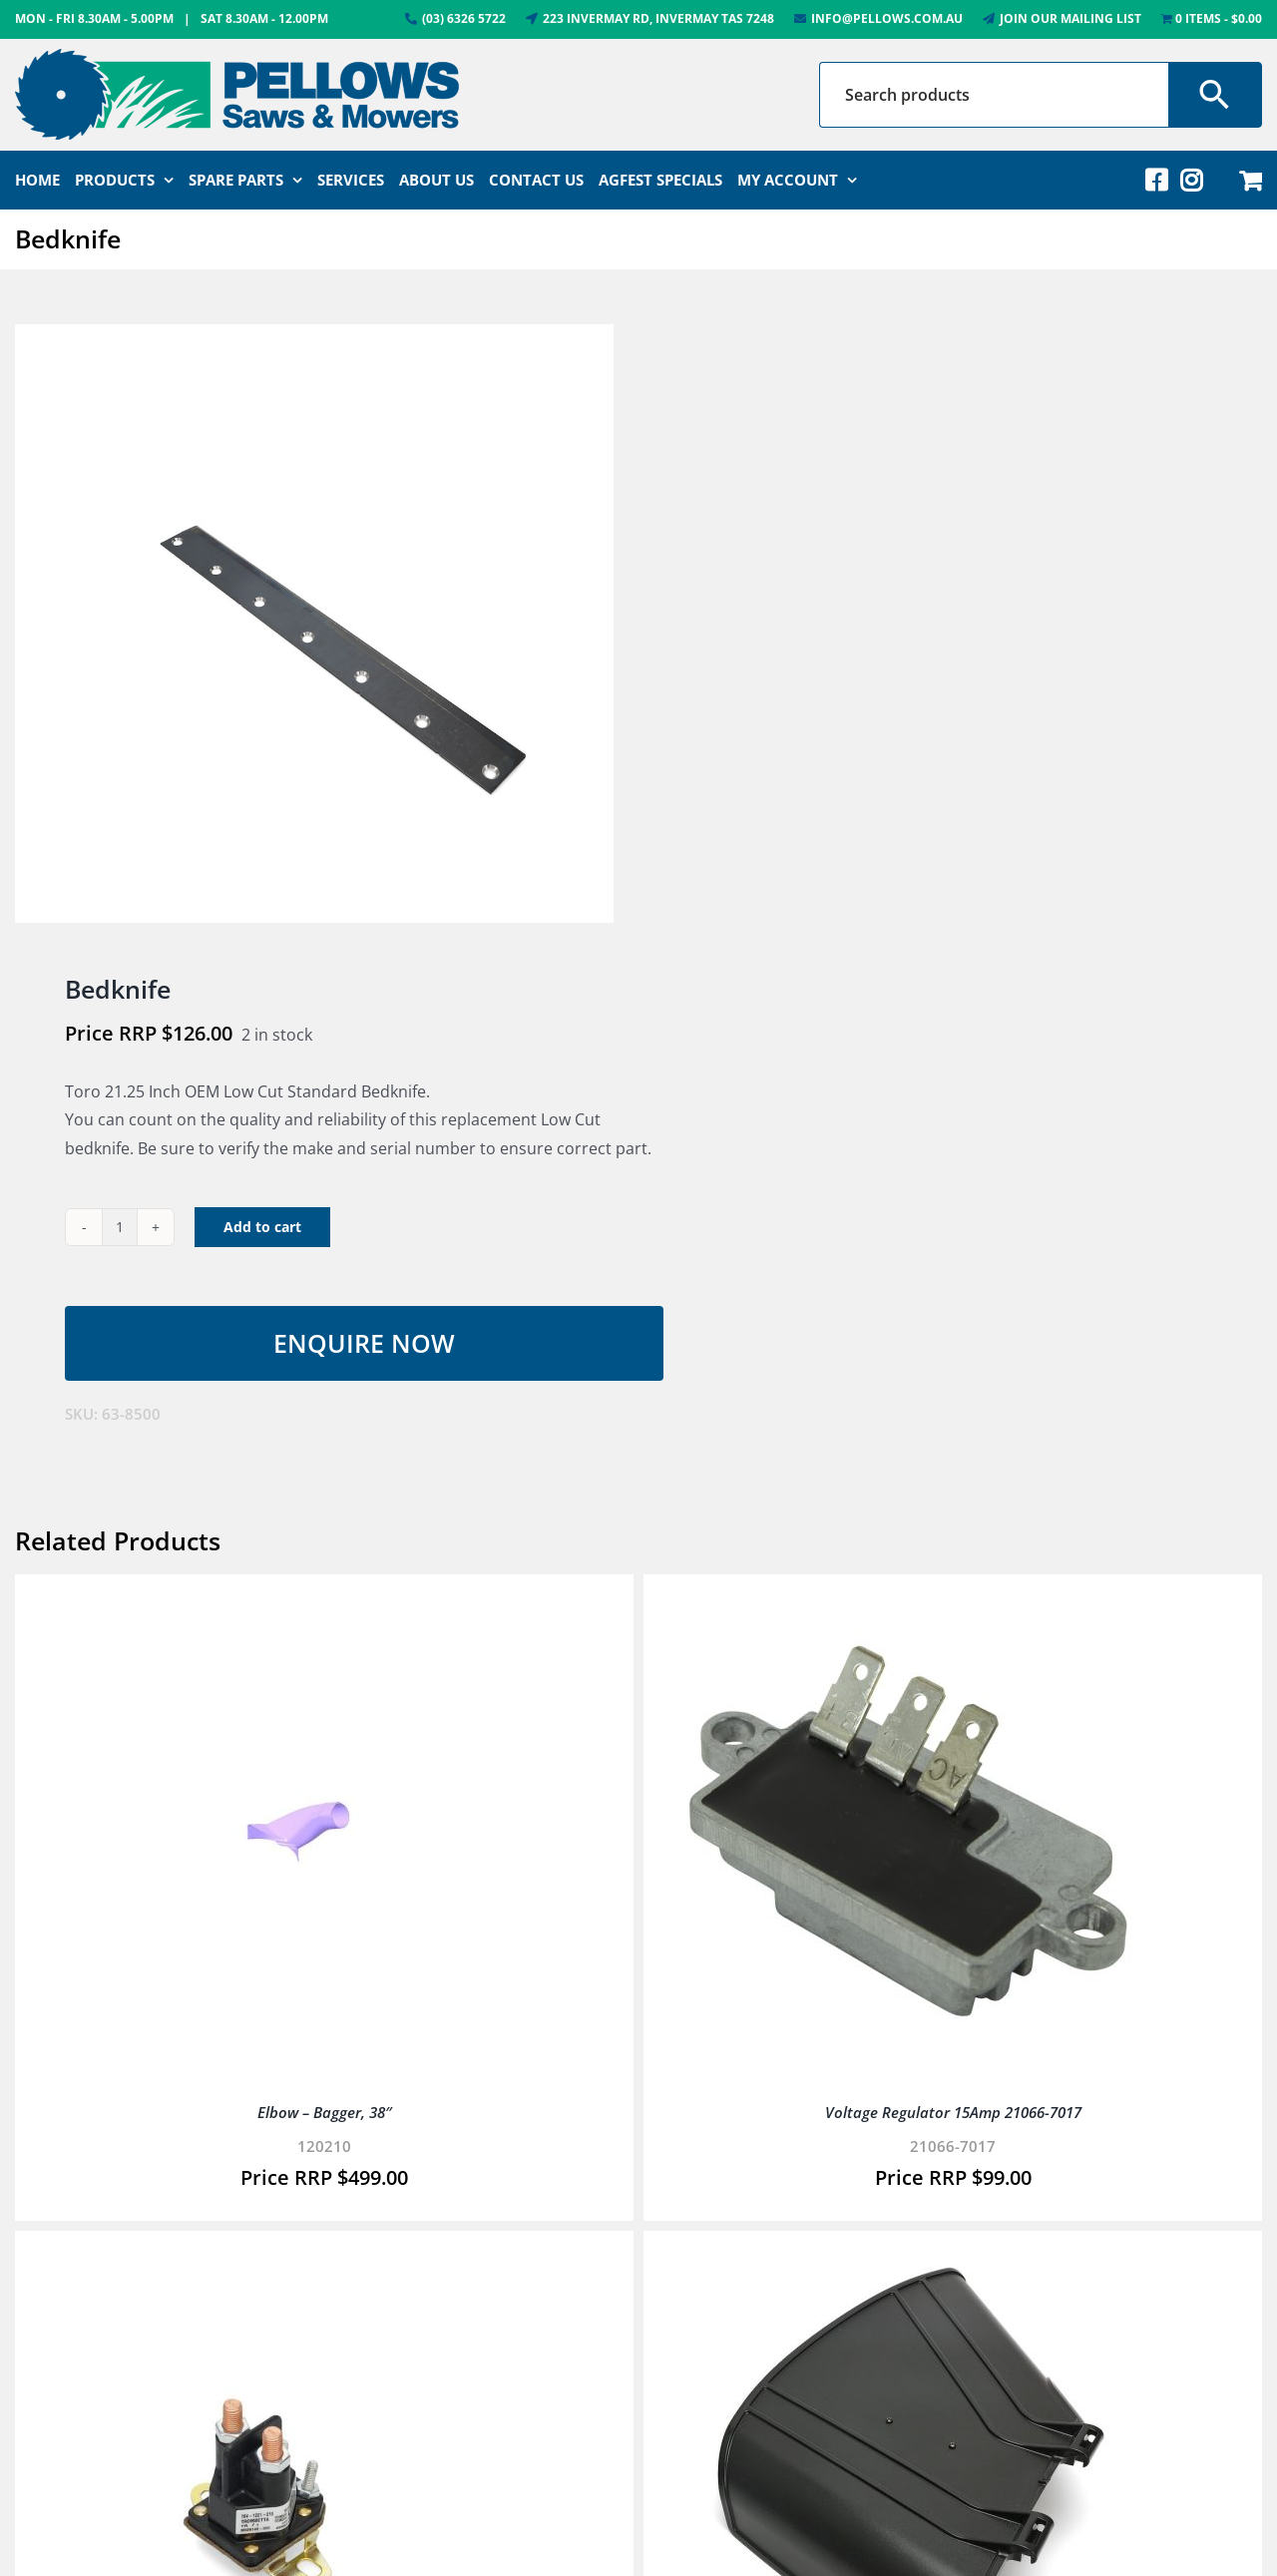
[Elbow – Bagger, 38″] (274, 1598)
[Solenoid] (274, 2255)
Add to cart (262, 1226)
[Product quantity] (120, 1227)
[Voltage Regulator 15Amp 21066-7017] (902, 1598)
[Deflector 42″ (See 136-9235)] (902, 2255)
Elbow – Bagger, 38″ (324, 2112)
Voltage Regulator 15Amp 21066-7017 (953, 2112)
